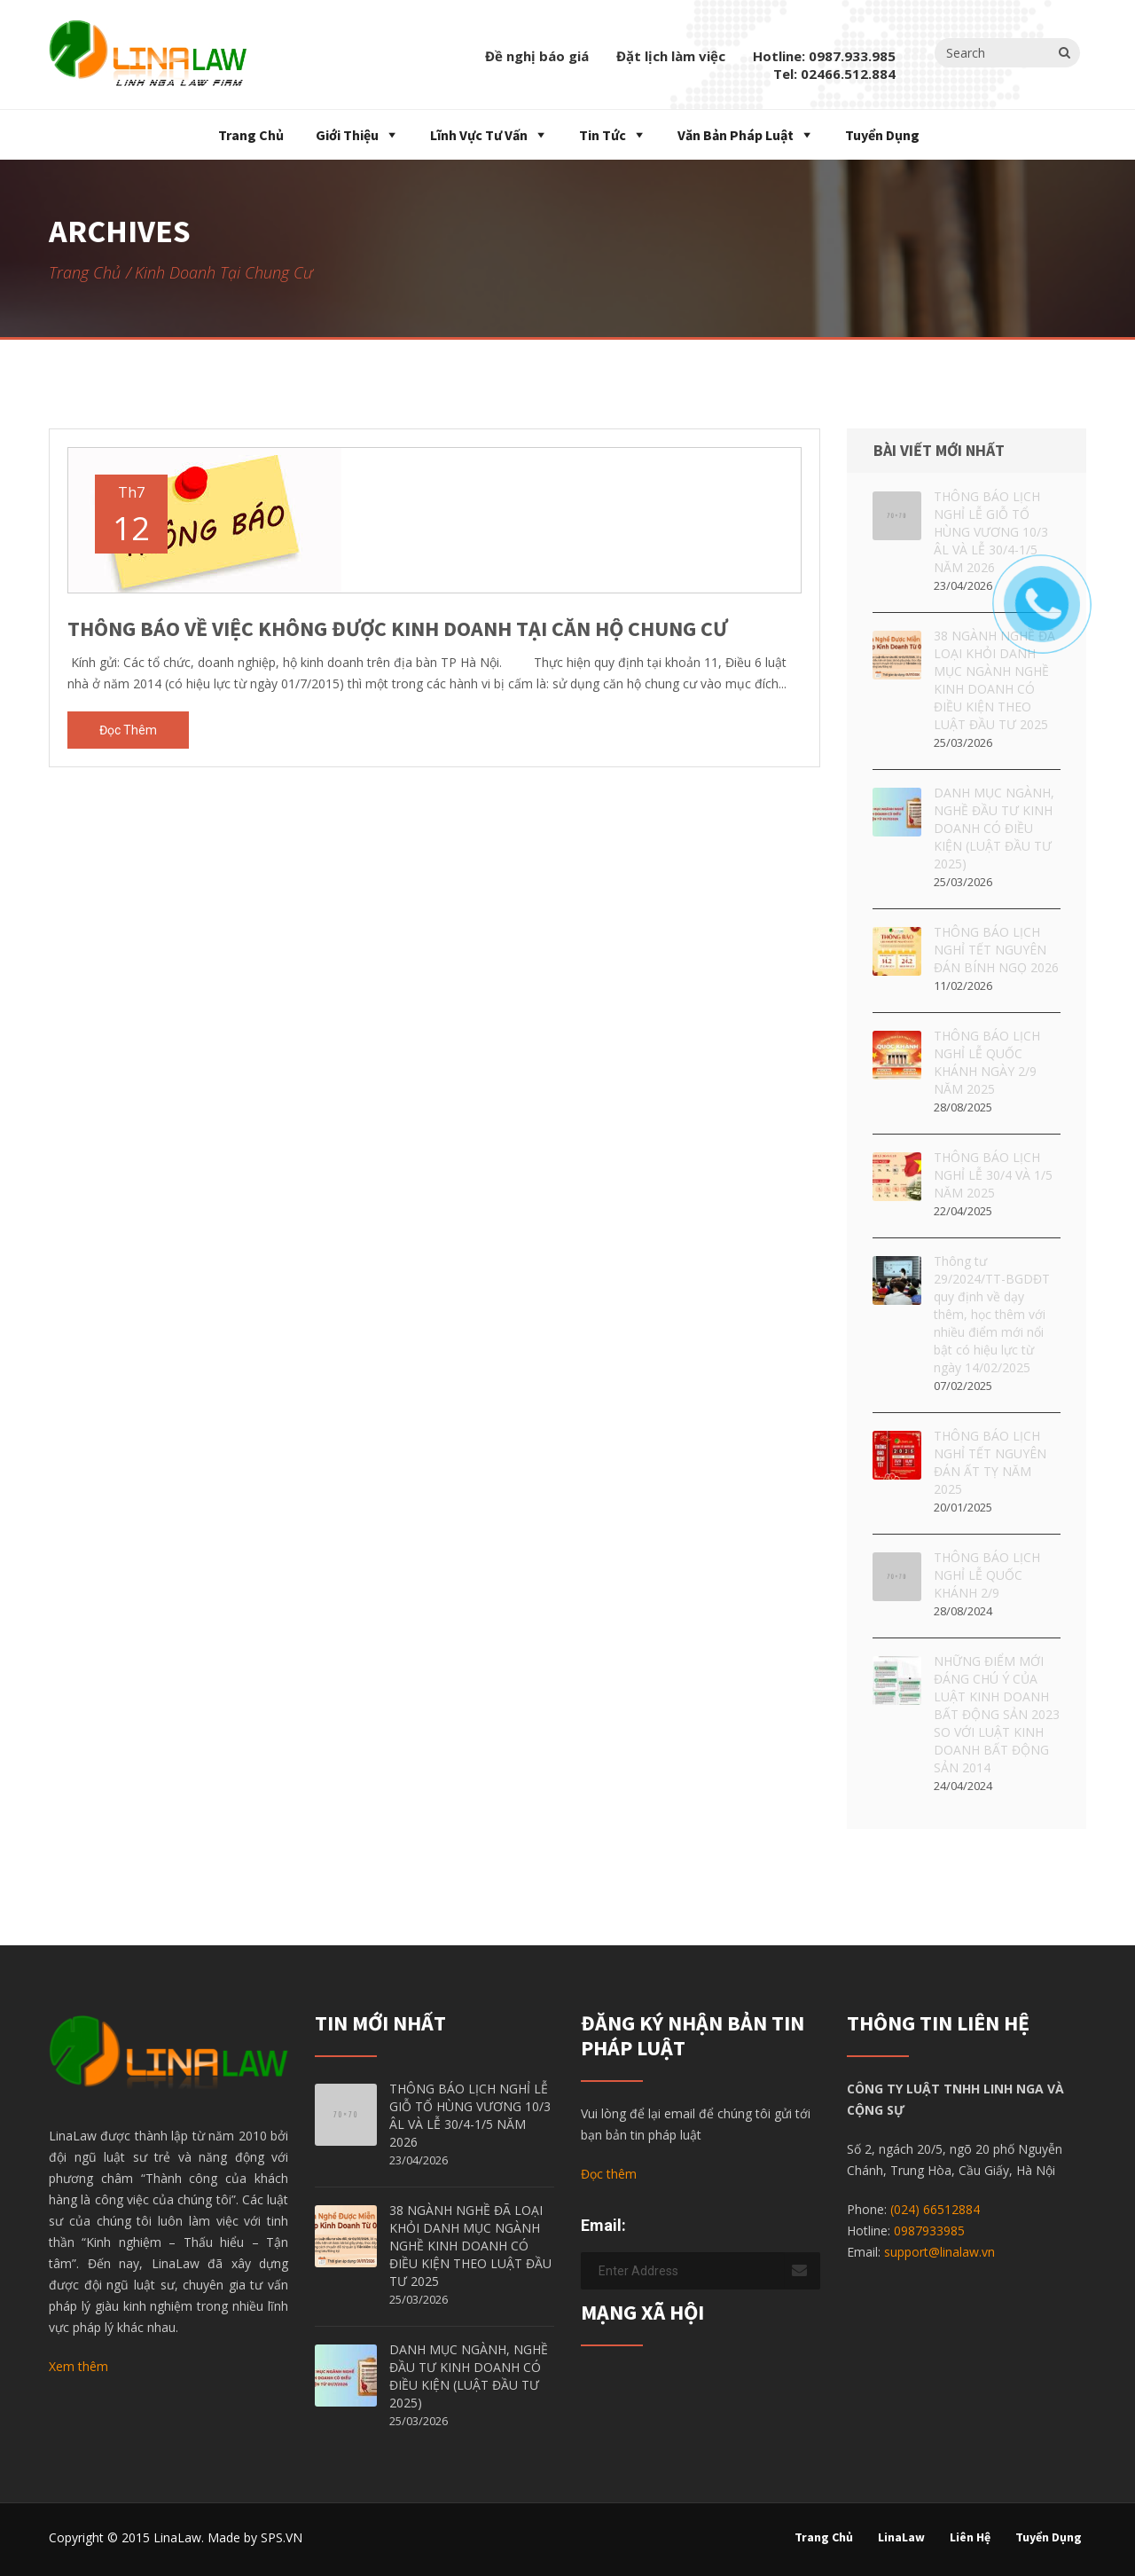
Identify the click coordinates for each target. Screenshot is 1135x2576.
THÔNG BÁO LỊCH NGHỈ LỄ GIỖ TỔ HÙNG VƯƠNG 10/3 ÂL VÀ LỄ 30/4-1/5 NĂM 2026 (470, 2115)
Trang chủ (249, 135)
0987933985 (929, 2230)
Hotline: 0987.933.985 (824, 56)
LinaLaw (901, 2537)
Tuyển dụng (882, 135)
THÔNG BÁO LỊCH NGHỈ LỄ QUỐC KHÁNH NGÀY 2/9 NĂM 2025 (987, 1062)
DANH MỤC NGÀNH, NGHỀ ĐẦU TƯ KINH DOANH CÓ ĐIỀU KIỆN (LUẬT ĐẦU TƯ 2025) (994, 828)
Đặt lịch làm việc (670, 56)
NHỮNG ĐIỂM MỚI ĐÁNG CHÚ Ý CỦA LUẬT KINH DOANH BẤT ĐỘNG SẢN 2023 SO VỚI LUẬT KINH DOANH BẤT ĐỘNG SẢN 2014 (997, 1714)
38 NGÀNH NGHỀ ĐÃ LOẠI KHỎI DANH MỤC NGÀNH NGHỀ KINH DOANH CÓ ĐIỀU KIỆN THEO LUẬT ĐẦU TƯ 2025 (470, 2245)
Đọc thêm (128, 730)
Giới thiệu (347, 135)
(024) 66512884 (935, 2209)
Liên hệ (970, 2537)
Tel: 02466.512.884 (834, 74)
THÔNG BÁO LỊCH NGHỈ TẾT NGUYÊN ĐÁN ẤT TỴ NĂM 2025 (990, 1462)
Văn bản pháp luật (735, 135)
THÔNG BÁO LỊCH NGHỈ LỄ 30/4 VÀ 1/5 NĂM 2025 (993, 1175)
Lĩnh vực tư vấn (479, 135)
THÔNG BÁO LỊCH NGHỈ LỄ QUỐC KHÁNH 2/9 (987, 1575)
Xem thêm (78, 2366)
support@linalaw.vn (939, 2251)
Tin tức (602, 135)
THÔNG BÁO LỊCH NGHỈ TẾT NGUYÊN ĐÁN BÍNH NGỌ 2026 (996, 949)
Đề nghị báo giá (537, 56)
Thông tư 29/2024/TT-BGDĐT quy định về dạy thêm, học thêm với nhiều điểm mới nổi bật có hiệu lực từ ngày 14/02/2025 (992, 1314)
